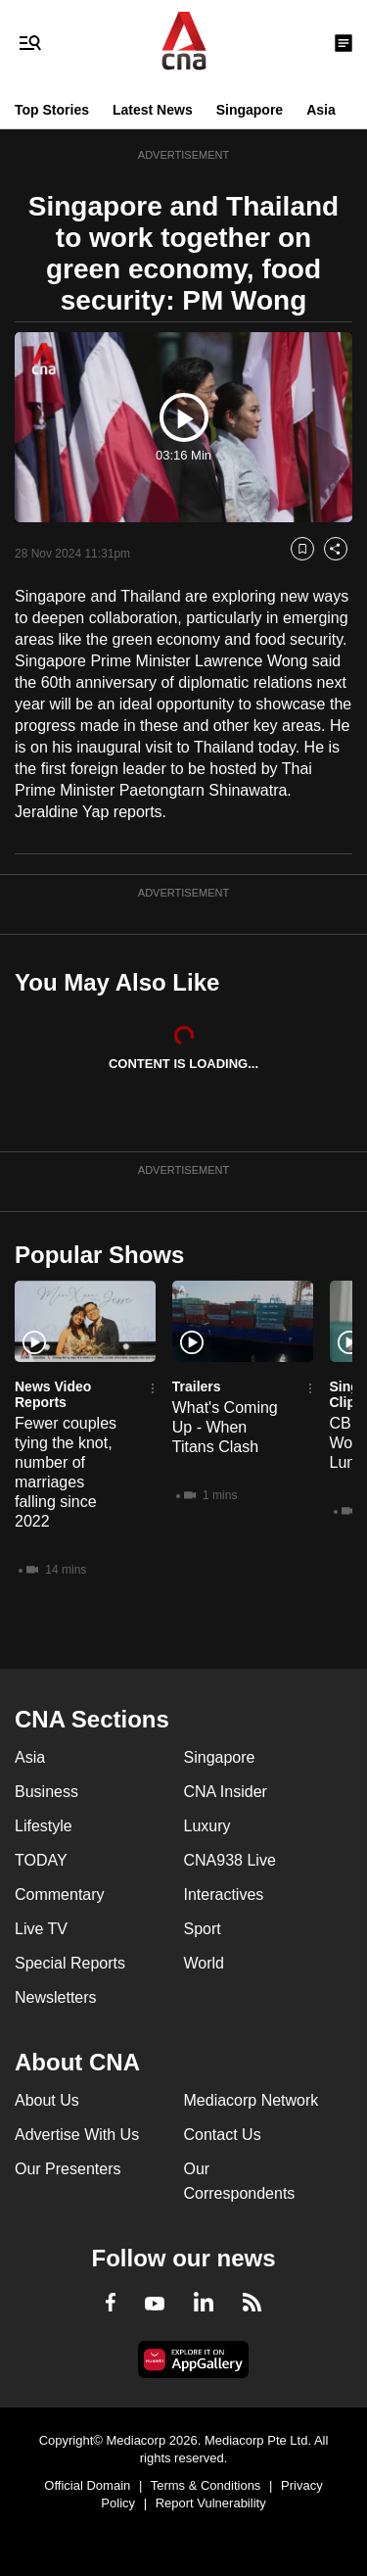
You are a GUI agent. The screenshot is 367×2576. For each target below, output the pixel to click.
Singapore (249, 110)
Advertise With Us (77, 2134)
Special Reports (70, 1963)
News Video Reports (53, 1394)
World (204, 1963)
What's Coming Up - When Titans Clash (225, 1427)
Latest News (153, 110)
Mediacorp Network (251, 2100)
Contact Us (222, 2134)
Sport (202, 1928)
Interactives (224, 1894)
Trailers (196, 1386)
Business (46, 1791)
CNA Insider (225, 1791)
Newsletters (56, 1997)
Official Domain (87, 2485)
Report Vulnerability (211, 2503)
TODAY (41, 1860)
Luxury (207, 1826)
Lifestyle (43, 1826)
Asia (321, 110)
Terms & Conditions (206, 2485)
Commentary (60, 1894)
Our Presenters (67, 2169)
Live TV (41, 1928)
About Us (47, 2100)
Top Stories (52, 110)
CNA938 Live (230, 1860)
